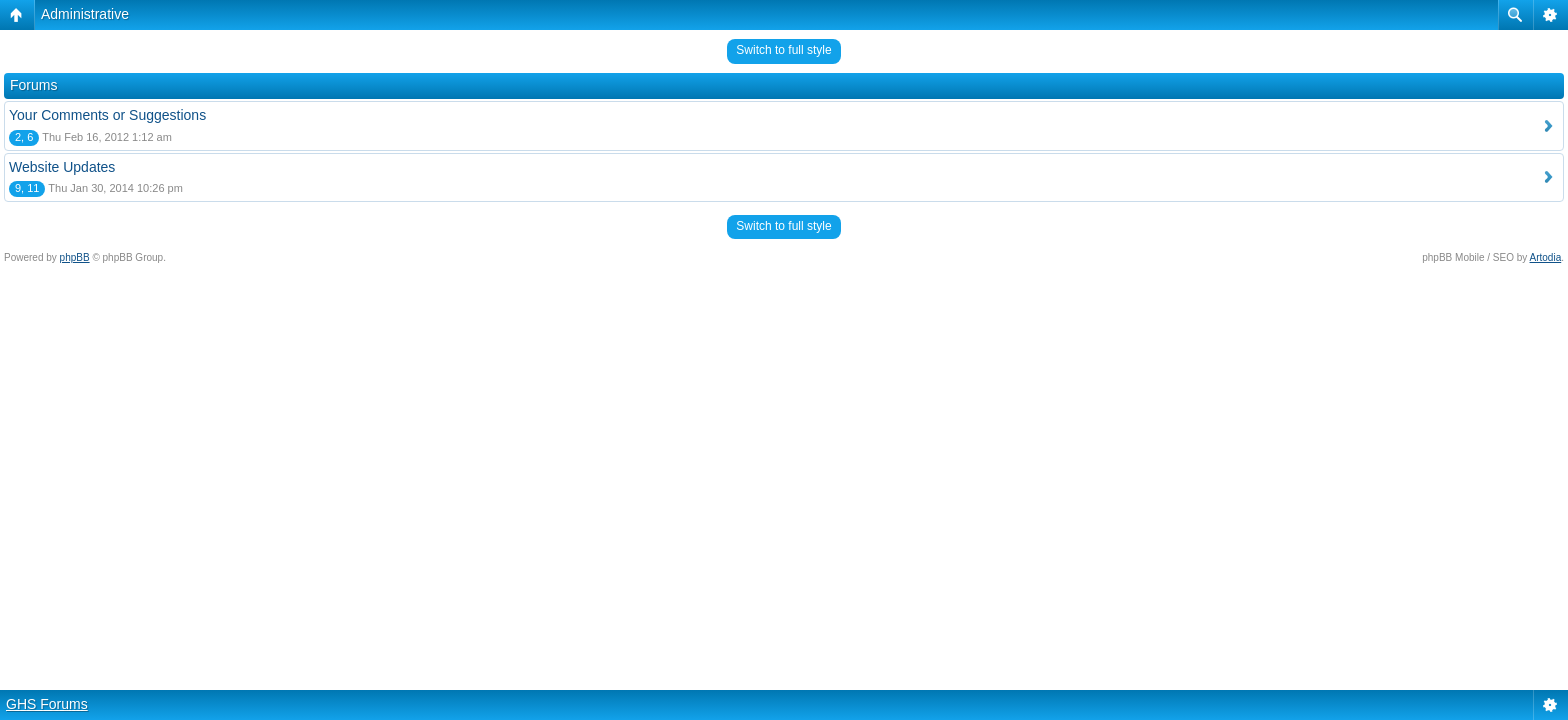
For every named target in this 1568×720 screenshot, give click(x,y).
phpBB (75, 257)
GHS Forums (47, 704)
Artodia (1546, 257)
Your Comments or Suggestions (107, 115)
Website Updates (62, 167)
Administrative (85, 14)
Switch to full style (783, 50)
